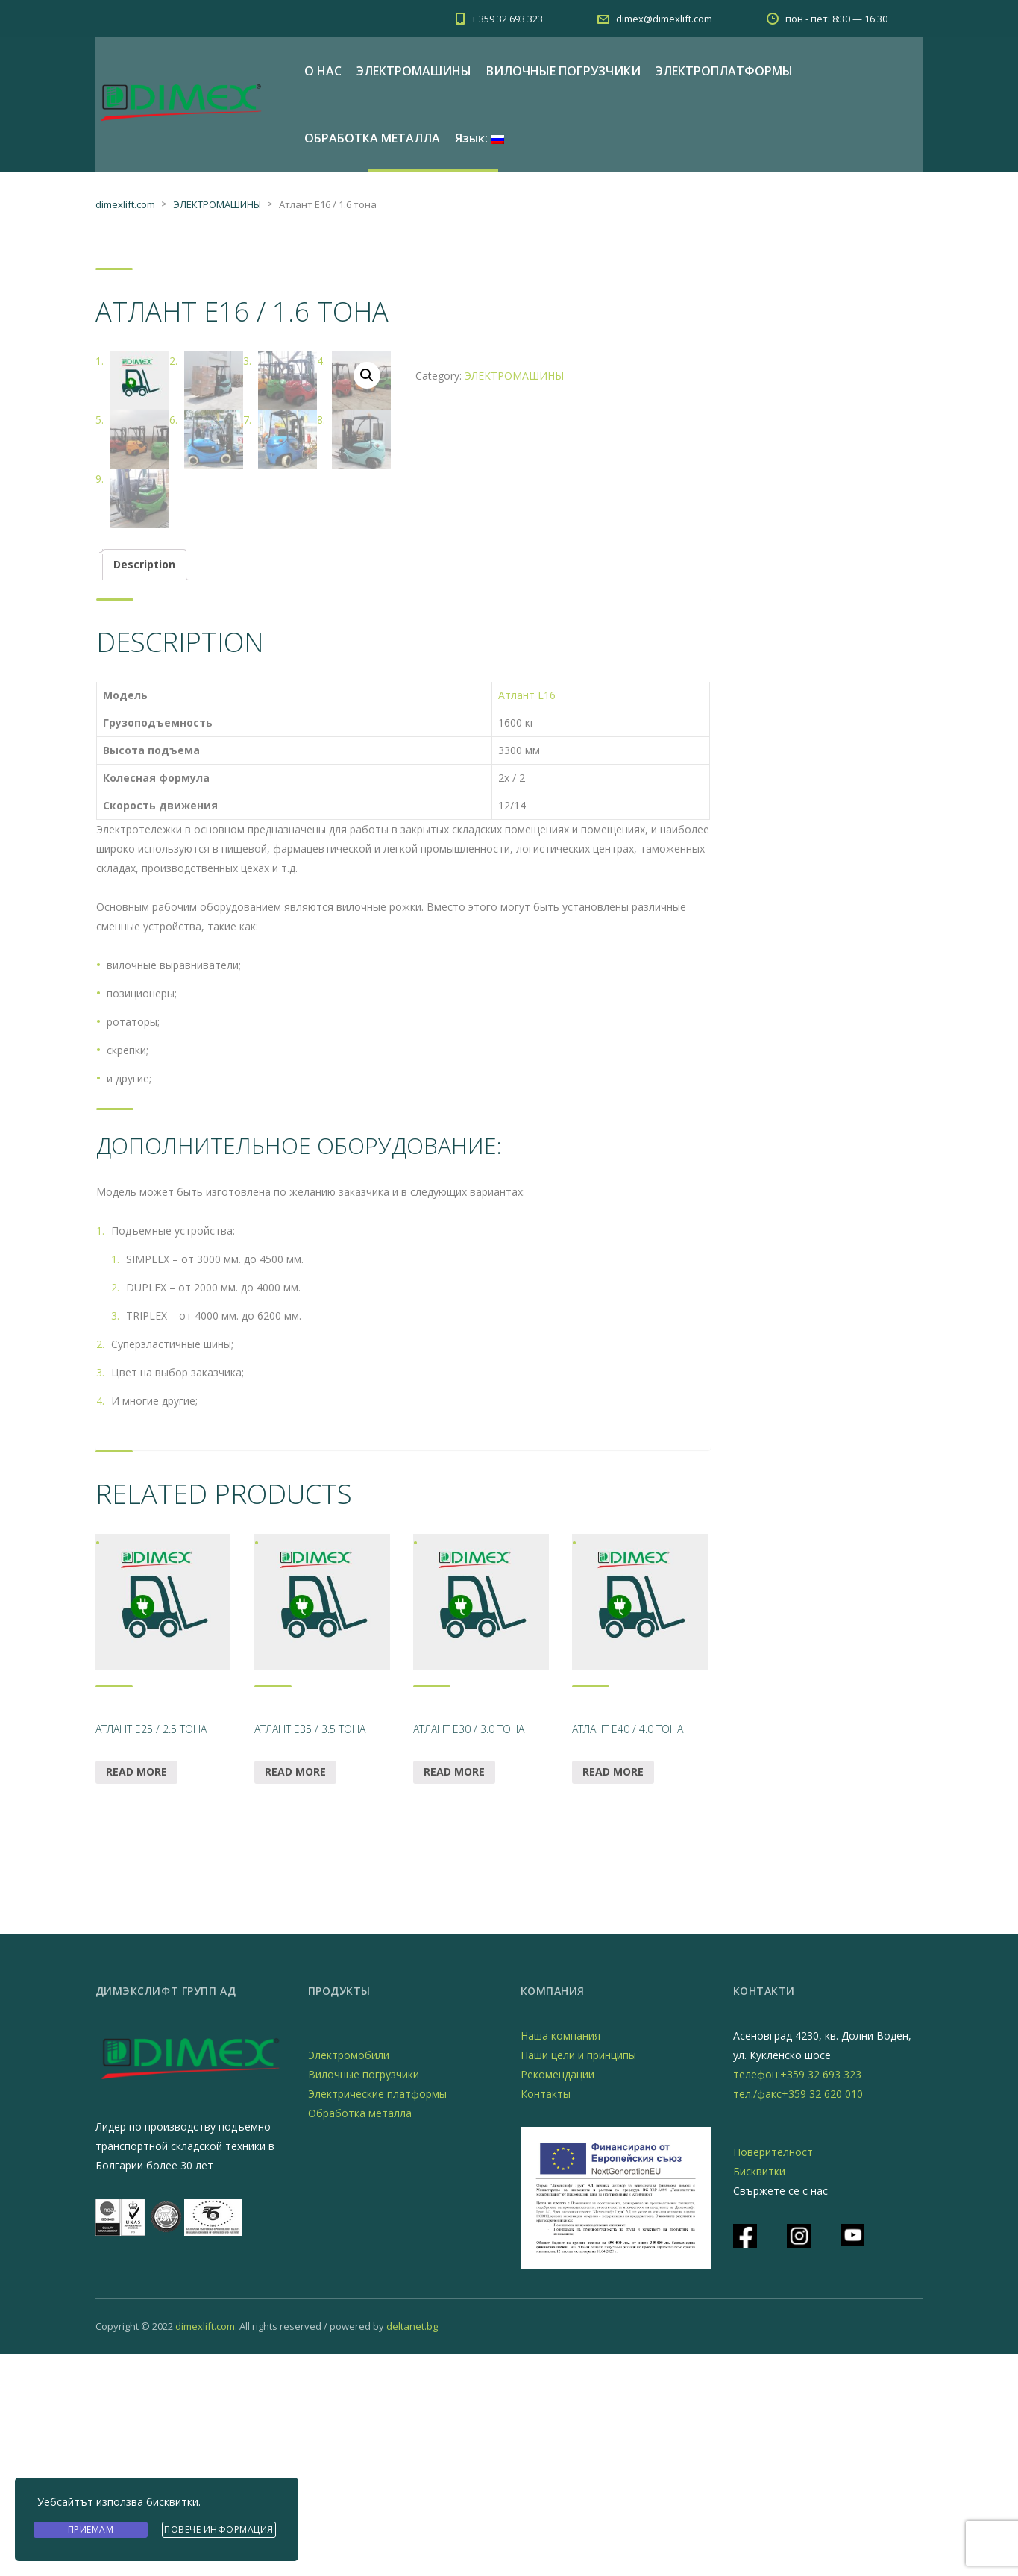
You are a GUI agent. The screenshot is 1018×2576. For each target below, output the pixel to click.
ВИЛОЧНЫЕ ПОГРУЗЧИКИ (563, 71)
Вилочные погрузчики (363, 2297)
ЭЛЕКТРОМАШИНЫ (413, 71)
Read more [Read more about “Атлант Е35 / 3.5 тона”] (295, 1994)
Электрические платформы (377, 2316)
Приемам (91, 2530)
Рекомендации (557, 2297)
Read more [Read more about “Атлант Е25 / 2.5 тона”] (136, 1994)
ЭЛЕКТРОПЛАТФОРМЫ (724, 71)
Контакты (546, 2316)
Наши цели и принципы (578, 2277)
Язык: (479, 138)
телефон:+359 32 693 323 (797, 2297)
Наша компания (560, 2258)
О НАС (323, 71)
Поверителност (773, 2374)
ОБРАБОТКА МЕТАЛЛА (372, 138)
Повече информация (219, 2530)
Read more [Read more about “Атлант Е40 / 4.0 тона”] (613, 1994)
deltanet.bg (412, 2548)
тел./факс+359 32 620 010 (798, 2316)
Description (144, 787)
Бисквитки (759, 2394)
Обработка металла (360, 2335)
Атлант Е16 (527, 917)
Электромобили (348, 2277)
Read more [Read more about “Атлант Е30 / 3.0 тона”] (454, 1994)
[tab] (144, 787)
